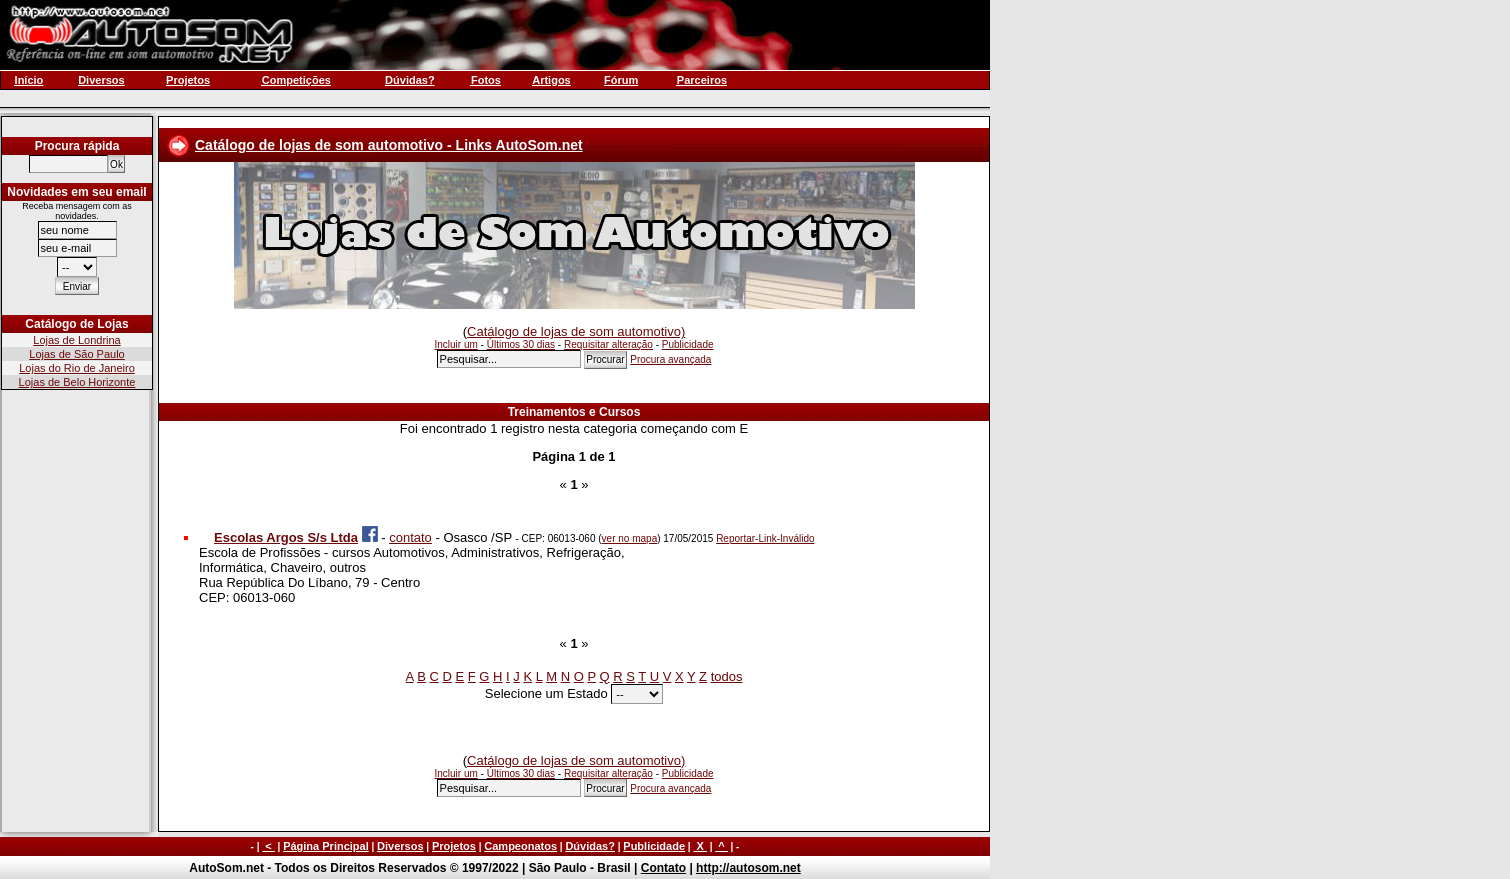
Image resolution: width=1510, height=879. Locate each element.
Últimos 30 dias (521, 344)
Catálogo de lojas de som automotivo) (576, 331)
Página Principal (326, 846)
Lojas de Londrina (76, 340)
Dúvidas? (590, 846)
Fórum (621, 80)
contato (410, 537)
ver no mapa (630, 538)
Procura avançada (670, 359)
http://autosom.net (748, 868)
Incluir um (455, 344)
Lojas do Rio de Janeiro (77, 368)
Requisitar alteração (608, 344)
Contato (663, 868)
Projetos (454, 846)
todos (727, 676)
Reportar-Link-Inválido (765, 538)
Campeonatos (520, 846)
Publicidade (688, 344)
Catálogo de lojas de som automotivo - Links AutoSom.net (389, 145)
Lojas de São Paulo (76, 354)
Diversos (400, 846)
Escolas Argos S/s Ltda (286, 537)
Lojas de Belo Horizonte (77, 382)
